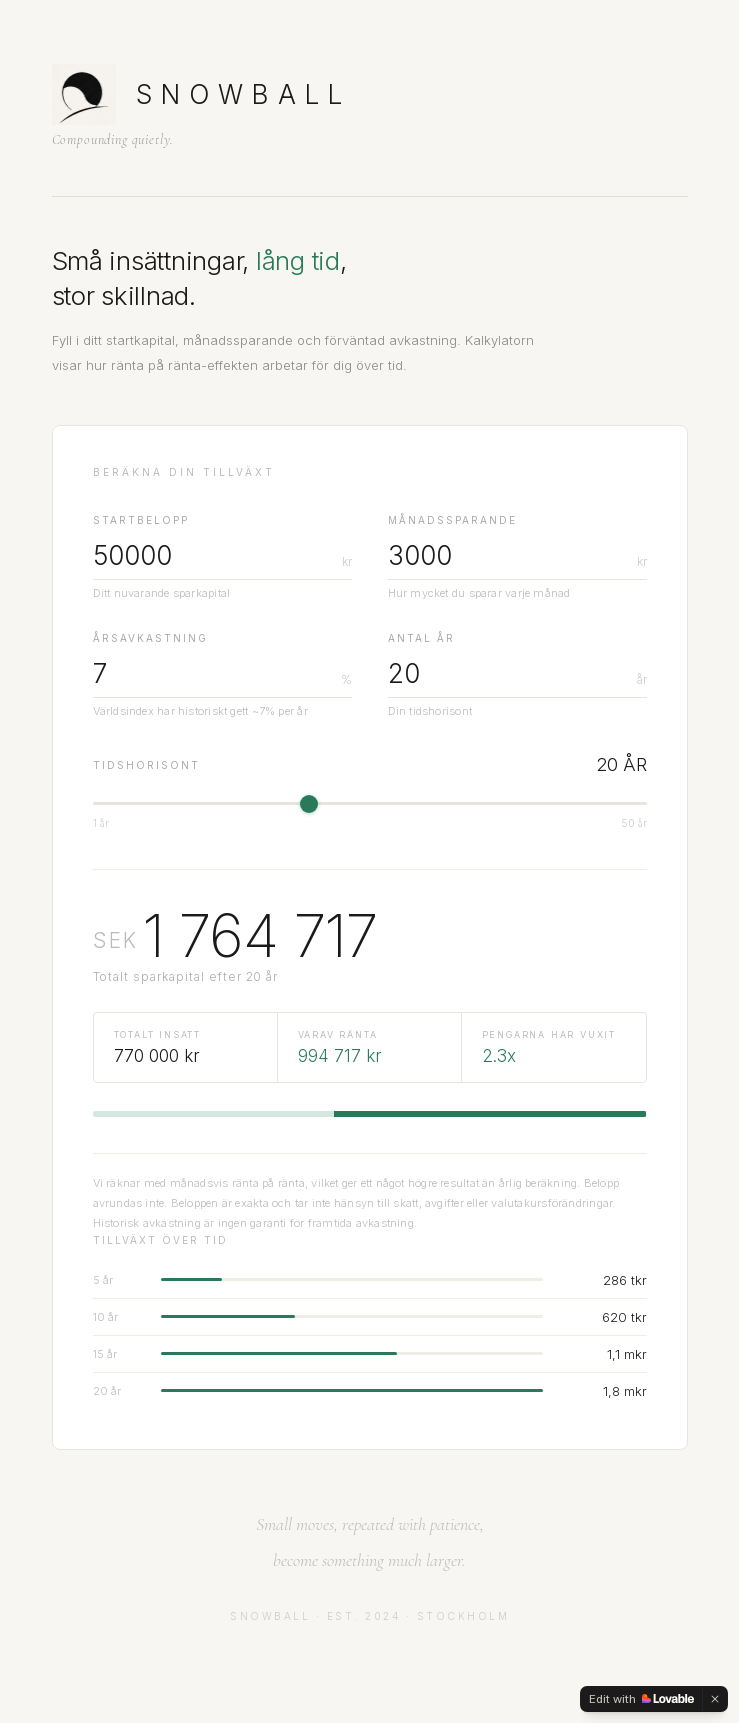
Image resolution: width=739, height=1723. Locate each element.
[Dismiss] (715, 1699)
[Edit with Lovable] (641, 1699)
